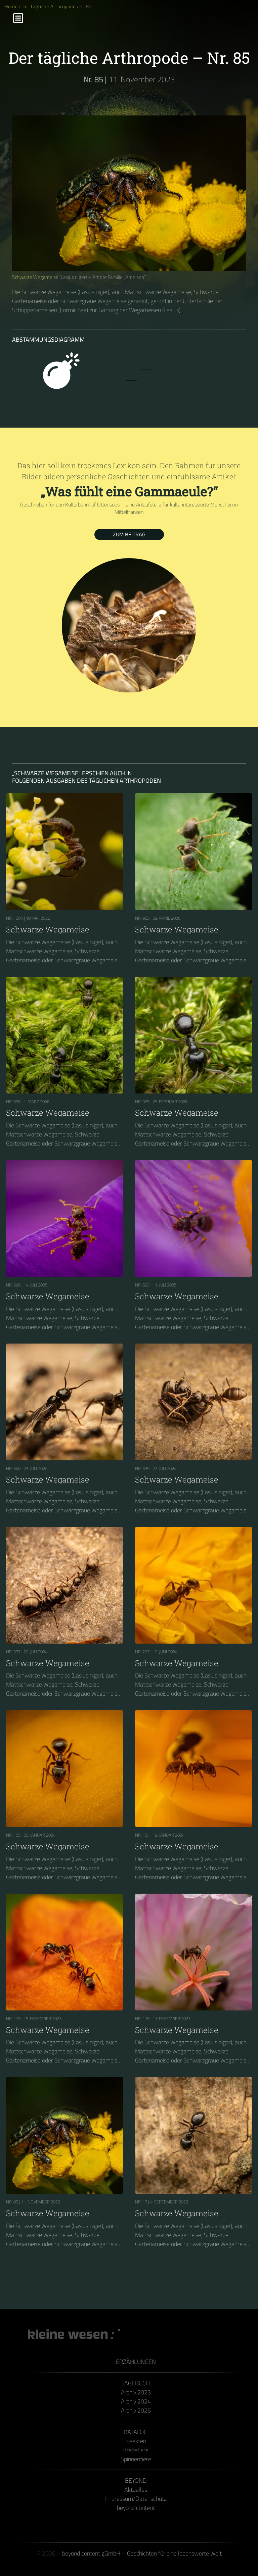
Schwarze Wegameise (35, 277)
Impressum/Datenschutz (136, 2498)
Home (11, 6)
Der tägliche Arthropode (49, 6)
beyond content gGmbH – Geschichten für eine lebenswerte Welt (142, 2553)
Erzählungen (136, 2361)
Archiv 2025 (136, 2410)
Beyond (136, 2480)
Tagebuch (136, 2383)
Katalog (135, 2431)
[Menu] (18, 18)
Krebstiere (135, 2450)
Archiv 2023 (136, 2392)
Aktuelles (135, 2489)
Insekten (135, 2440)
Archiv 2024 (136, 2401)
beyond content (136, 2507)
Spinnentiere (136, 2459)
